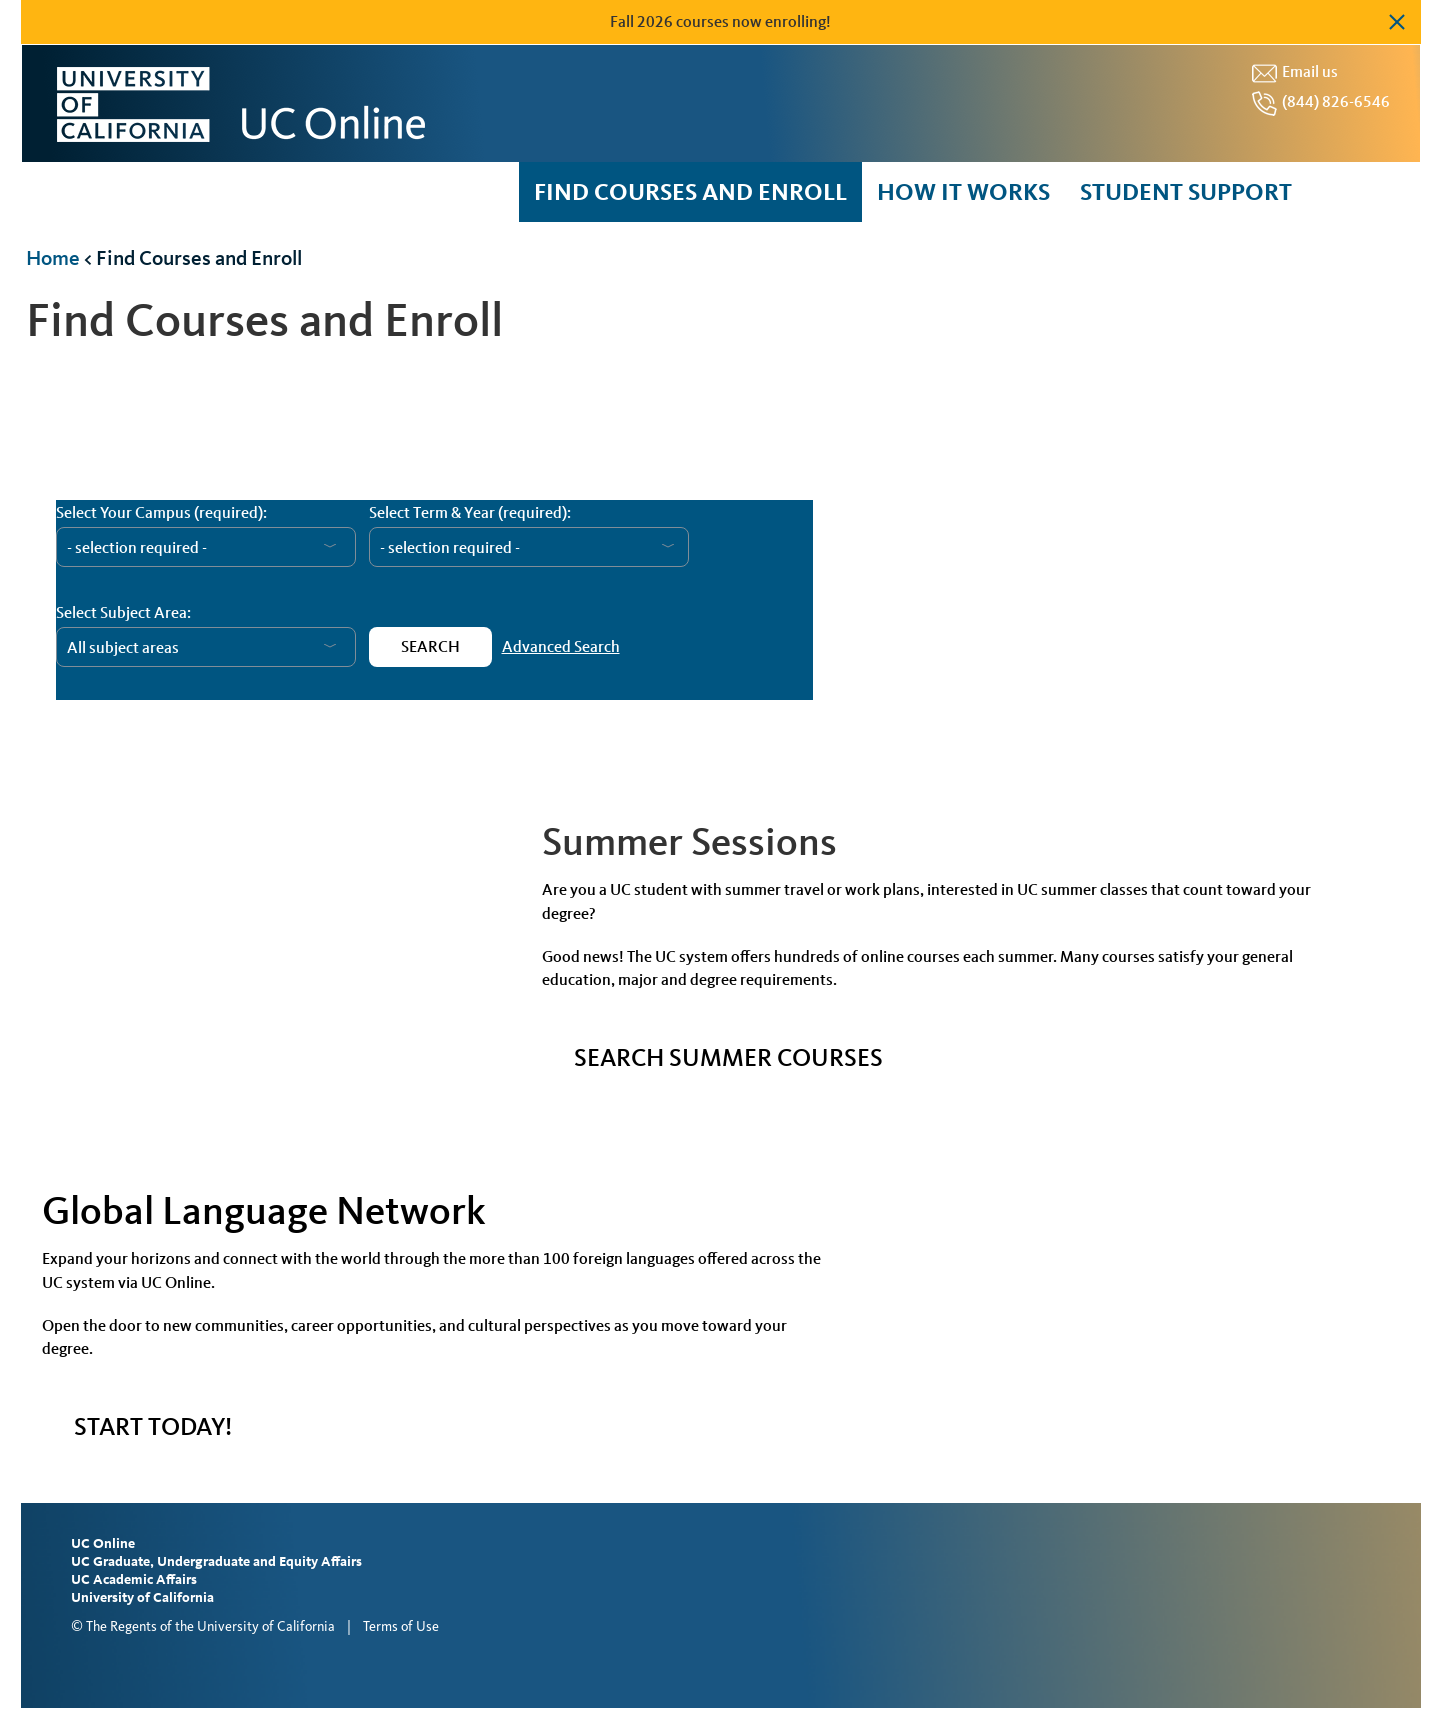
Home (53, 257)
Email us (1310, 71)
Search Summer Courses (728, 1057)
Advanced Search (561, 646)
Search (430, 646)
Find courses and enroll (690, 191)
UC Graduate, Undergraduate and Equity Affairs (216, 1561)
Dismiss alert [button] (1396, 22)
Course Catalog (351, 723)
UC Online (103, 1543)
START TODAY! (153, 1426)
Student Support (1186, 191)
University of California (142, 1597)
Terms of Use (401, 1626)
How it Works (963, 191)
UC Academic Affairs (134, 1579)
